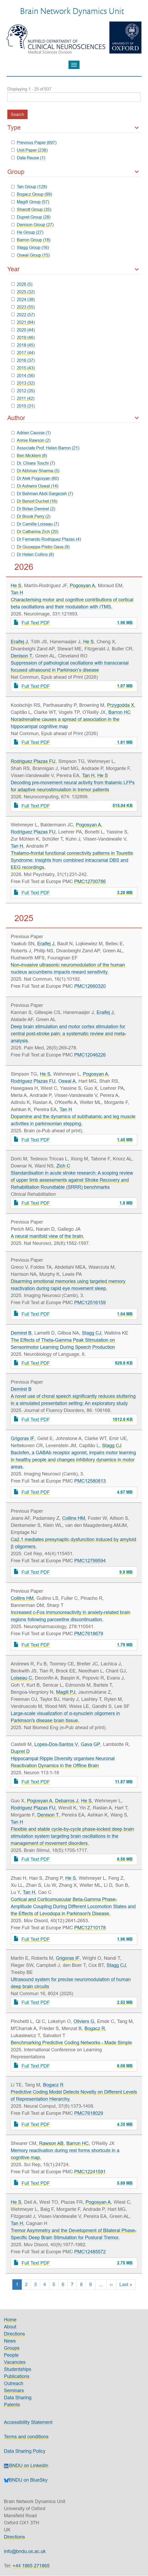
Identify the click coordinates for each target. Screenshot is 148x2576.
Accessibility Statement (28, 2422)
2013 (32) (23, 383)
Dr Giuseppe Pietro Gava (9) (40, 546)
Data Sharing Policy (24, 2451)
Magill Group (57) (30, 201)
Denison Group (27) (32, 224)
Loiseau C (21, 1678)
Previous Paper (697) (33, 142)
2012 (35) (23, 390)
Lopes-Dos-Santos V (56, 1744)
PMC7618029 (88, 2113)
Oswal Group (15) (30, 255)
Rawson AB (51, 2143)
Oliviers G (83, 2021)
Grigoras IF (22, 1438)
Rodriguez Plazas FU (33, 761)
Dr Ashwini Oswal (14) (34, 486)
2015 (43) (23, 367)
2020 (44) (23, 329)
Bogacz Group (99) (31, 194)
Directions (14, 2333)
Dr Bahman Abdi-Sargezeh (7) (42, 493)
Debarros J (66, 1800)
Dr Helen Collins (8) (32, 554)
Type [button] (14, 127)
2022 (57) (23, 314)
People (11, 2355)
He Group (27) (27, 232)
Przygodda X (120, 705)
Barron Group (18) (30, 239)
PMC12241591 (90, 2171)
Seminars (14, 2390)
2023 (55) (23, 307)
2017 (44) (23, 352)
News (10, 2341)
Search (17, 114)
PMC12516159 (90, 1302)
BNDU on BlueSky (25, 2480)
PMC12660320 (90, 986)
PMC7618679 (88, 1633)
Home (10, 2319)
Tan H (17, 592)
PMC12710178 (90, 1927)
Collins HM (73, 1518)
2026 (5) (21, 284)
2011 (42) (22, 398)
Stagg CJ (91, 1333)
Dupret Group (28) (30, 217)
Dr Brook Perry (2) (30, 516)
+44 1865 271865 (31, 2565)
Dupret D (20, 1751)
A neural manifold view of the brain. (47, 1236)
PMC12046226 (90, 1055)
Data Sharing (17, 2397)
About (11, 2326)
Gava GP (90, 1744)
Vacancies (14, 2362)
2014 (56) (23, 375)
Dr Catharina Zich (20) (34, 531)
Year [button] (13, 269)
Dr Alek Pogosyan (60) (35, 478)
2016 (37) (23, 360)
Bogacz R (94, 2028)
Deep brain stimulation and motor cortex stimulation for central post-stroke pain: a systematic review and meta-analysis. (68, 1033)
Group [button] (15, 171)
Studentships (17, 2369)
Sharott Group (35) (31, 209)
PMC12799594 (90, 1560)
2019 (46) (23, 337)
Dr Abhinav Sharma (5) (35, 470)
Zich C (63, 1166)
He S (16, 585)
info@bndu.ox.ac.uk (25, 2551)
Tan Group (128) (29, 186)
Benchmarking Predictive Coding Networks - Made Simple (71, 2042)
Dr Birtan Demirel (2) (33, 508)
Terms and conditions (26, 2436)
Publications (16, 2376)
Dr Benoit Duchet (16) (34, 501)
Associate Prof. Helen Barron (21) (45, 447)
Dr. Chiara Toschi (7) (33, 463)
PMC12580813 (90, 1481)
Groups (11, 2348)
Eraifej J (19, 641)
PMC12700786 (90, 881)
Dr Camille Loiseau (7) (35, 524)
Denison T (21, 655)
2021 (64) (23, 322)
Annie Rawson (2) (30, 440)
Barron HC (119, 712)
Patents (12, 2404)
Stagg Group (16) (30, 247)
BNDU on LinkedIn (26, 2465)
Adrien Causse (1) (31, 432)
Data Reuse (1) (28, 157)
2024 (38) (23, 299)
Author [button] (16, 418)
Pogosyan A (82, 585)
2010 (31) (23, 405)
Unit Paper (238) (29, 150)
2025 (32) (23, 291)
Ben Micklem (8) (29, 455)
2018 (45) (23, 345)
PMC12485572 (90, 2251)
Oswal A (67, 1081)
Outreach (13, 2383)
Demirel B (21, 1333)
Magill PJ (65, 1692)
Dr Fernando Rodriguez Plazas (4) (46, 539)
